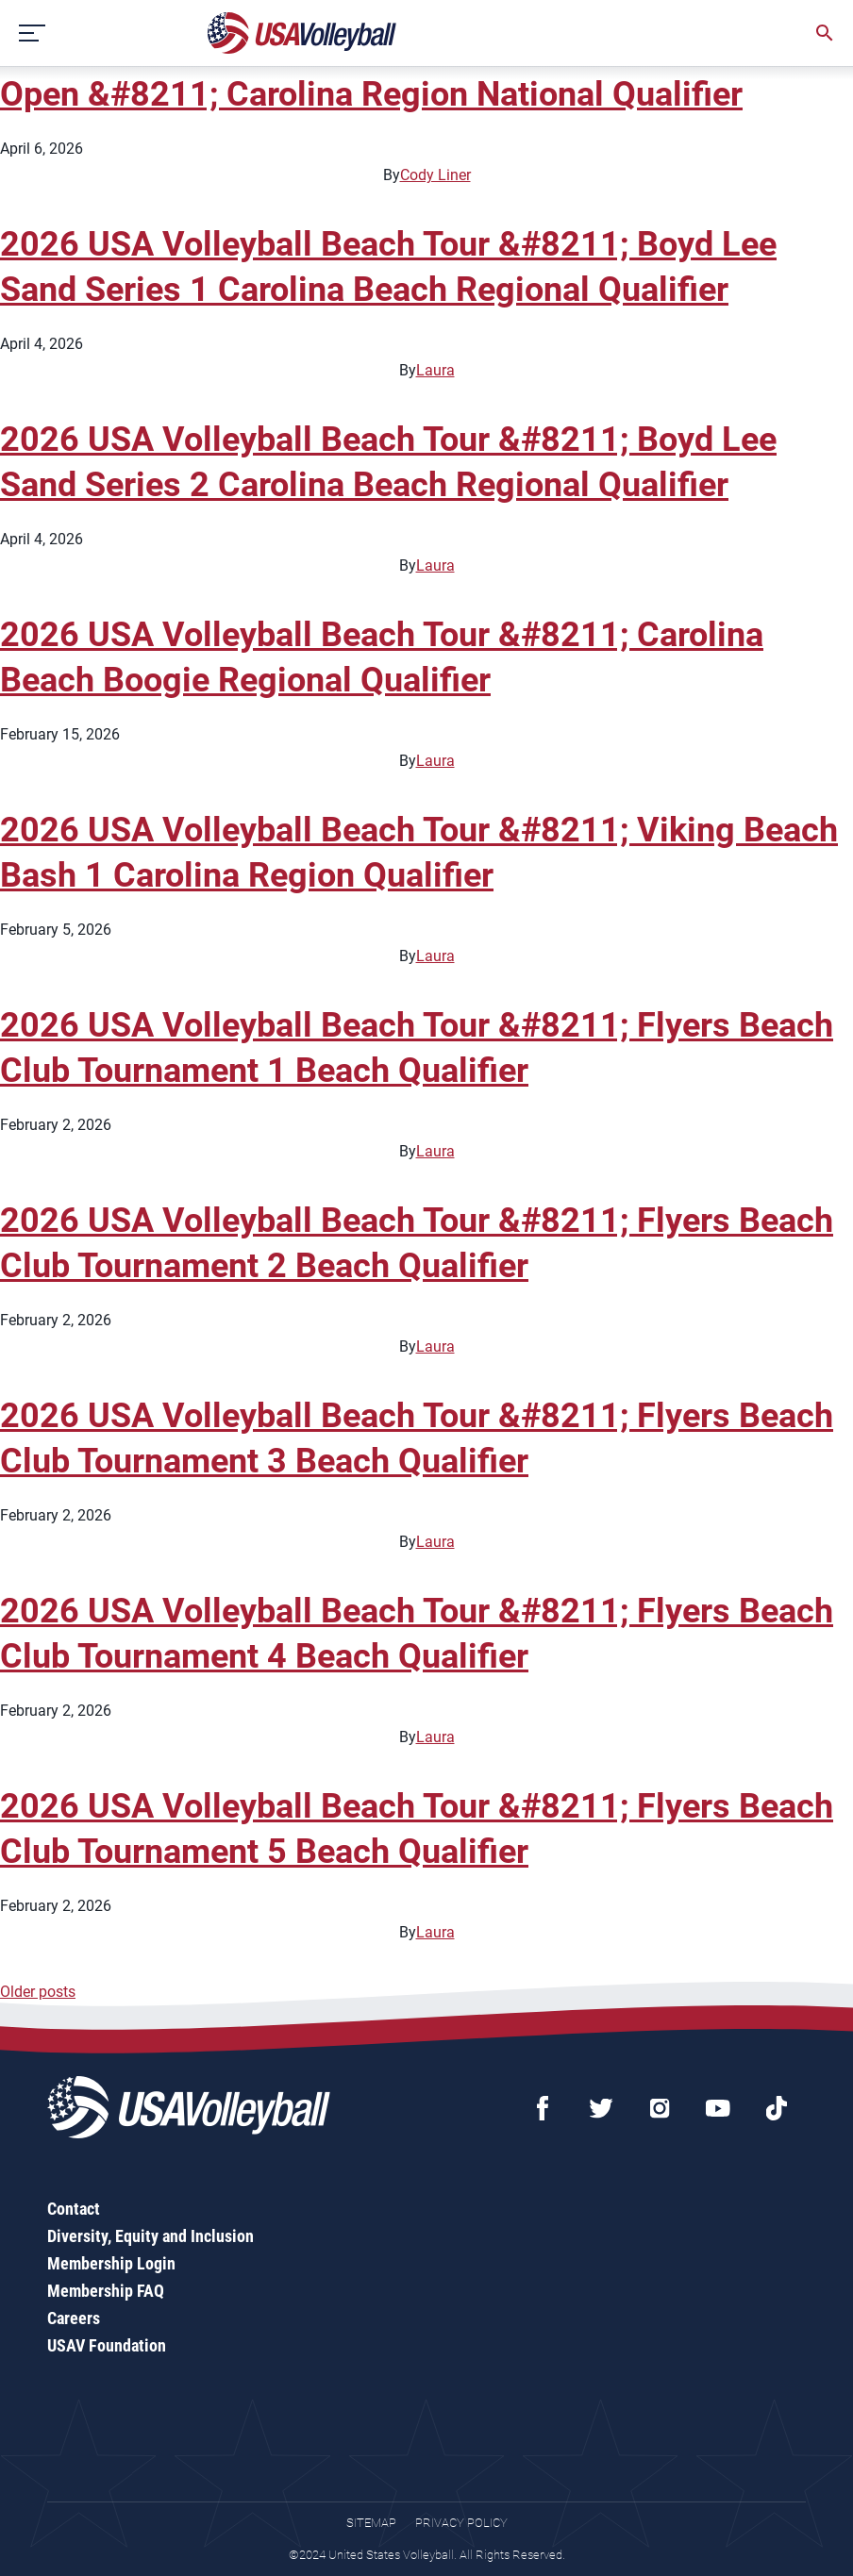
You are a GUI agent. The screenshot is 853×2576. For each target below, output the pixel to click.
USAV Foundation (106, 2345)
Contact (73, 2209)
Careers (73, 2318)
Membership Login (111, 2263)
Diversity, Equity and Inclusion (150, 2236)
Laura (435, 370)
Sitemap (371, 2523)
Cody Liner (435, 175)
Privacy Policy (461, 2523)
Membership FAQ (105, 2291)
